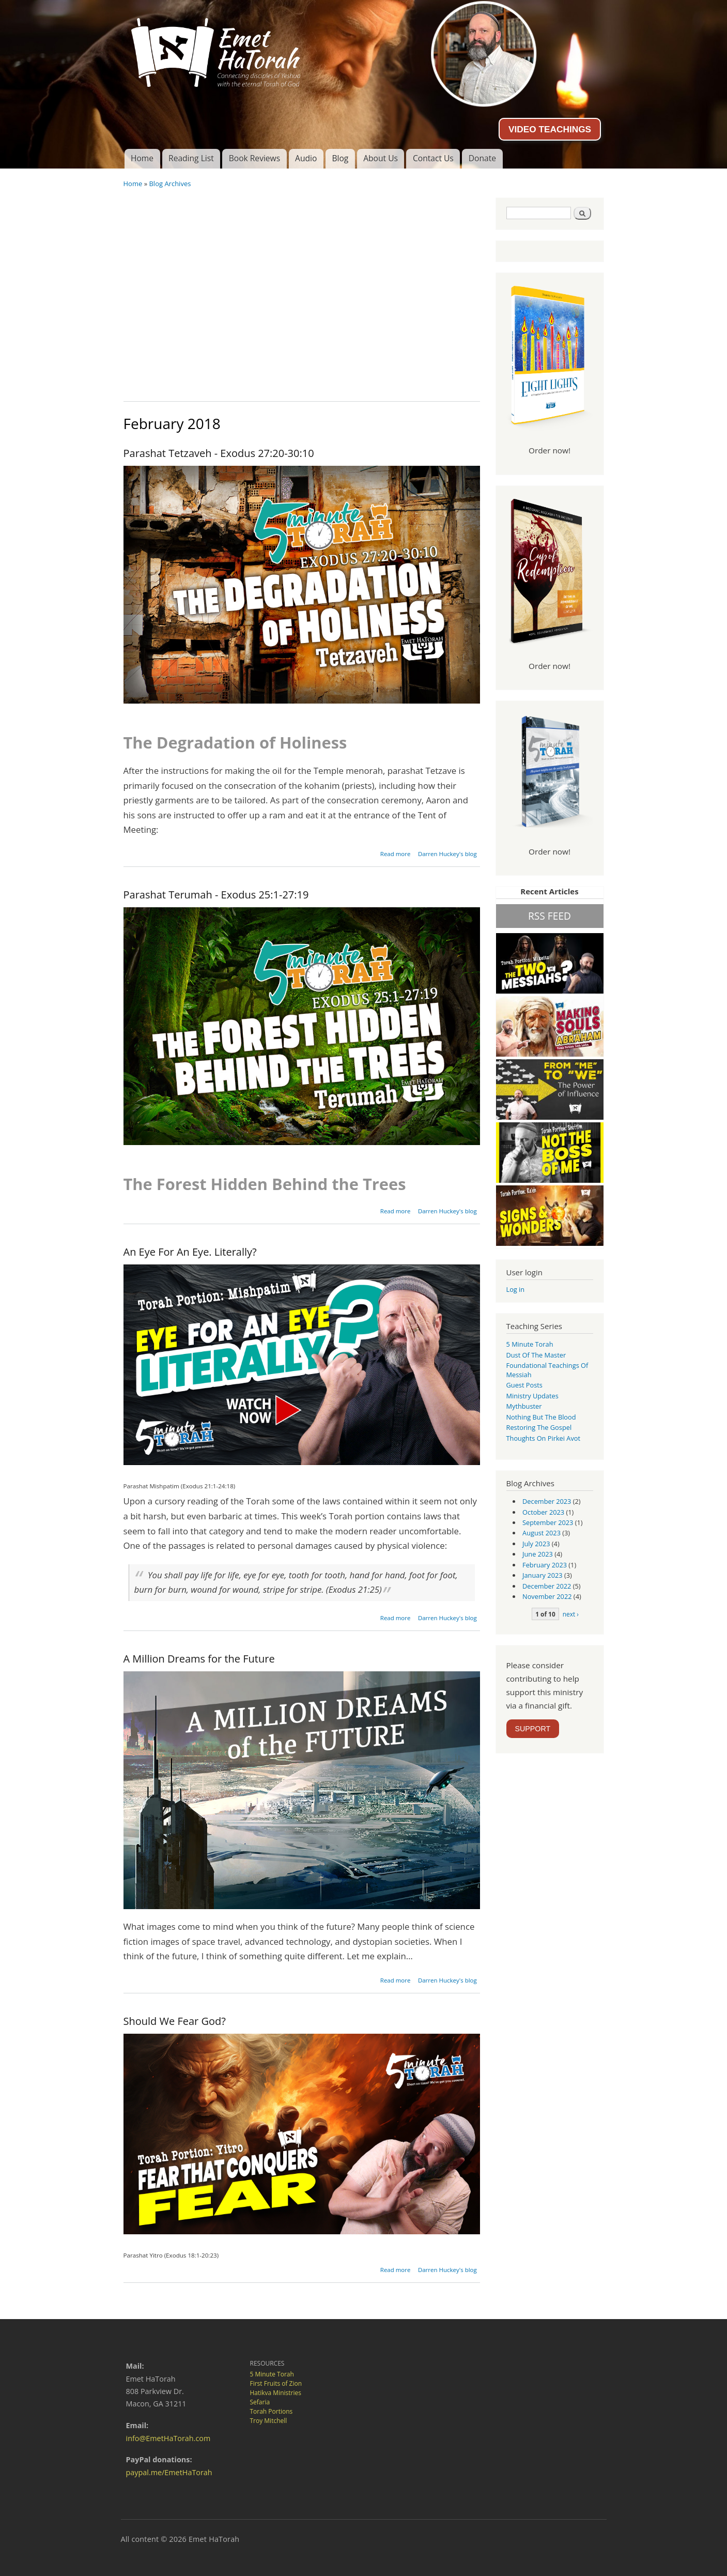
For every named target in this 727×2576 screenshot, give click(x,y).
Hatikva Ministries (275, 2392)
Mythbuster (524, 1406)
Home (142, 158)
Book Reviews (254, 158)
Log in (515, 1289)
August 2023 (541, 1532)
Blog (340, 158)
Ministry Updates (532, 1395)
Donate (482, 158)
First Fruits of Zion (276, 2383)
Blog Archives (170, 183)
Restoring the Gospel (539, 1427)
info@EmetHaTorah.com (168, 2438)
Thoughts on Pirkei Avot (543, 1438)
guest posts (524, 1385)
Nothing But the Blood (541, 1417)
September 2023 (547, 1522)
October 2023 (543, 1512)
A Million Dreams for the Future (199, 1659)
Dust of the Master (536, 1355)
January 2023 (542, 1575)
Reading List (191, 158)
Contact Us (433, 158)
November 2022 (546, 1596)
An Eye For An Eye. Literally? (190, 1252)
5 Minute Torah (529, 1344)
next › (571, 1614)
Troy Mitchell (268, 2420)
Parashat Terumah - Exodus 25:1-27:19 (216, 895)
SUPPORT (533, 1729)
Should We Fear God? (174, 2021)
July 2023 (536, 1543)
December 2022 (546, 1586)
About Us (380, 158)
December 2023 (546, 1501)
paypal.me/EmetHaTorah (169, 2472)
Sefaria (260, 2402)
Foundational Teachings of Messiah (547, 1370)
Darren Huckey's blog (447, 854)
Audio (306, 158)
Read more (395, 854)
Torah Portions (271, 2411)
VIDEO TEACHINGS (549, 129)
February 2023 (544, 1564)
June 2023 (537, 1554)
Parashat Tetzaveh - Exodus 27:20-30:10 (218, 453)
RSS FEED (549, 916)
